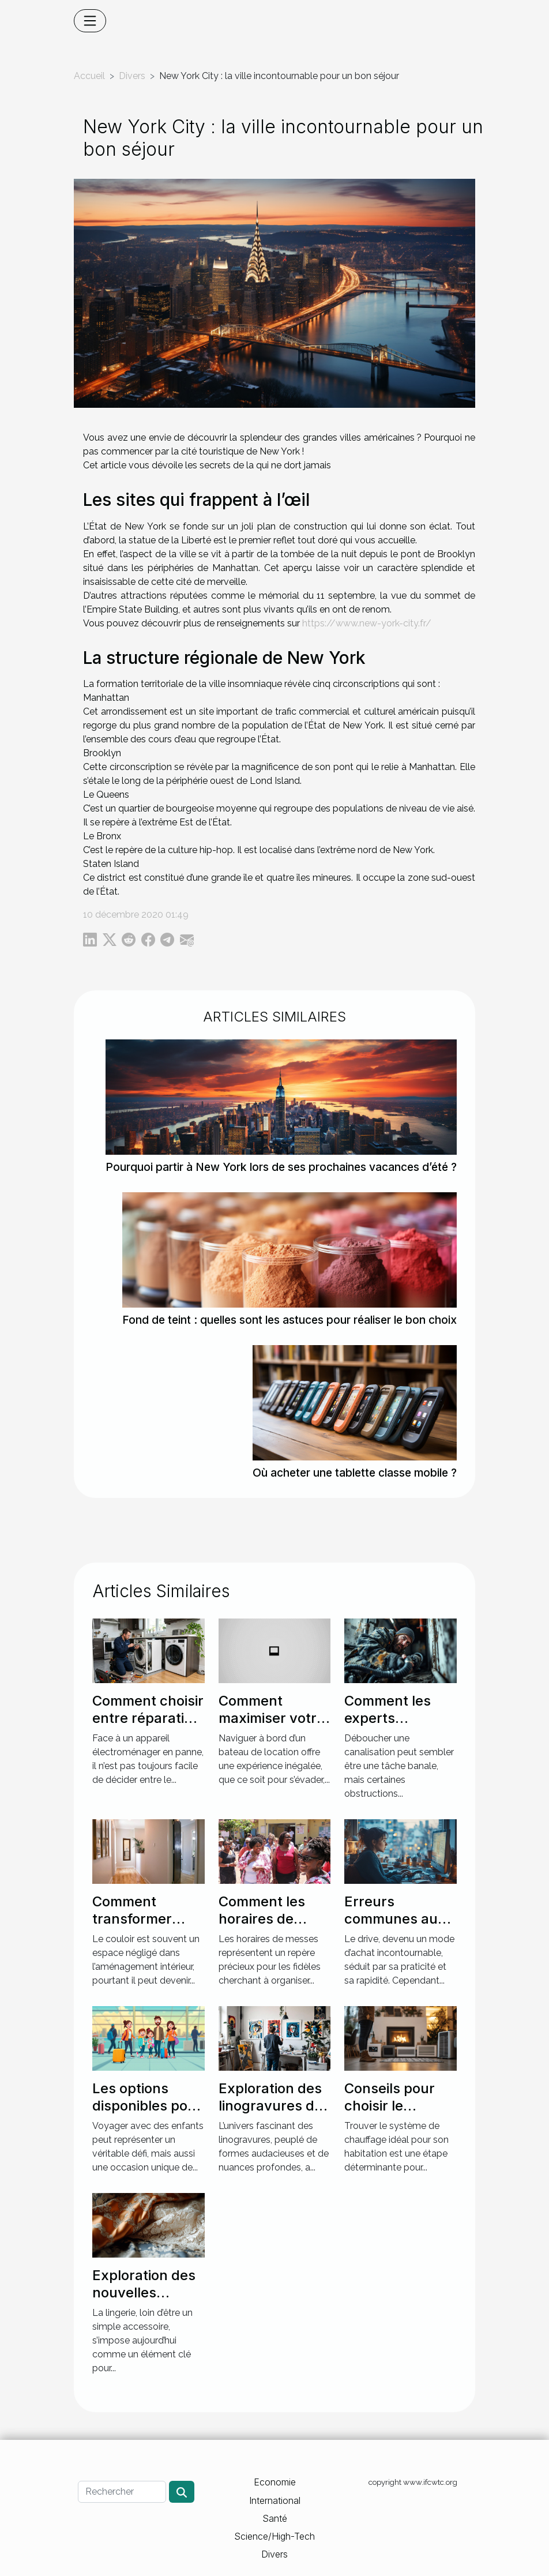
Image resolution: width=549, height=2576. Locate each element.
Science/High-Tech (274, 2536)
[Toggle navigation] (90, 20)
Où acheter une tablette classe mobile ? (355, 1472)
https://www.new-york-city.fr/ (366, 623)
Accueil (89, 75)
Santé (274, 2518)
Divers (132, 75)
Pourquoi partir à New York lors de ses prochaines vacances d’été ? (281, 1167)
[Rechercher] (122, 2492)
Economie (275, 2482)
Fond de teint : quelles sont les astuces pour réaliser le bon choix (289, 1320)
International (274, 2500)
